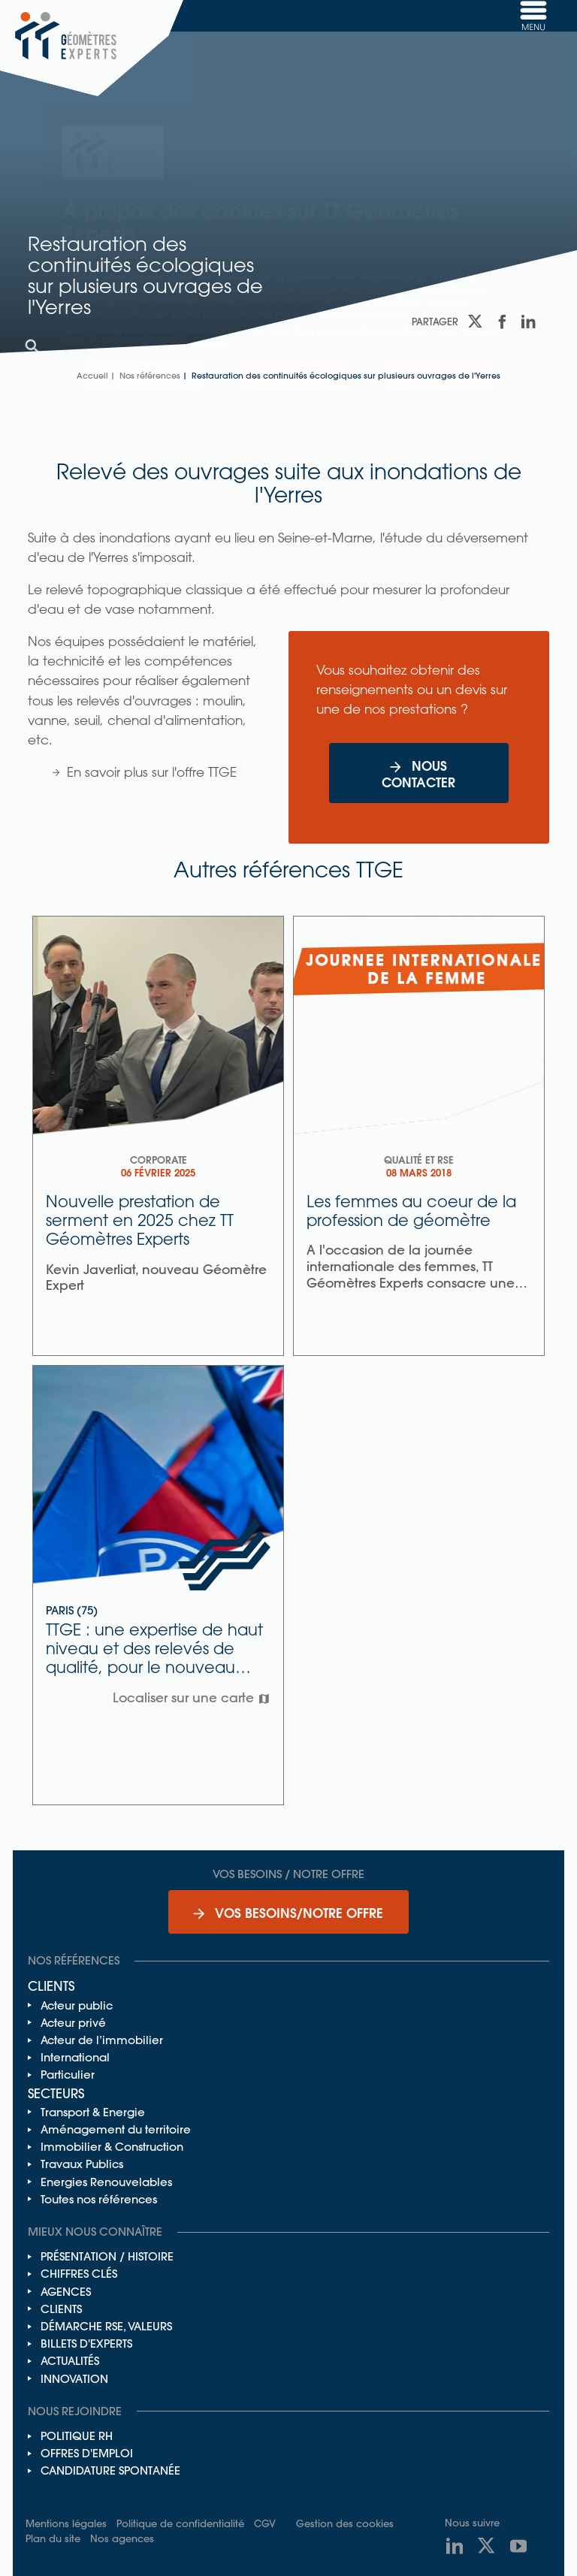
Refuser (440, 377)
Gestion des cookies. (181, 342)
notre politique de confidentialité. (355, 313)
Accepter (295, 377)
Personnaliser (144, 377)
